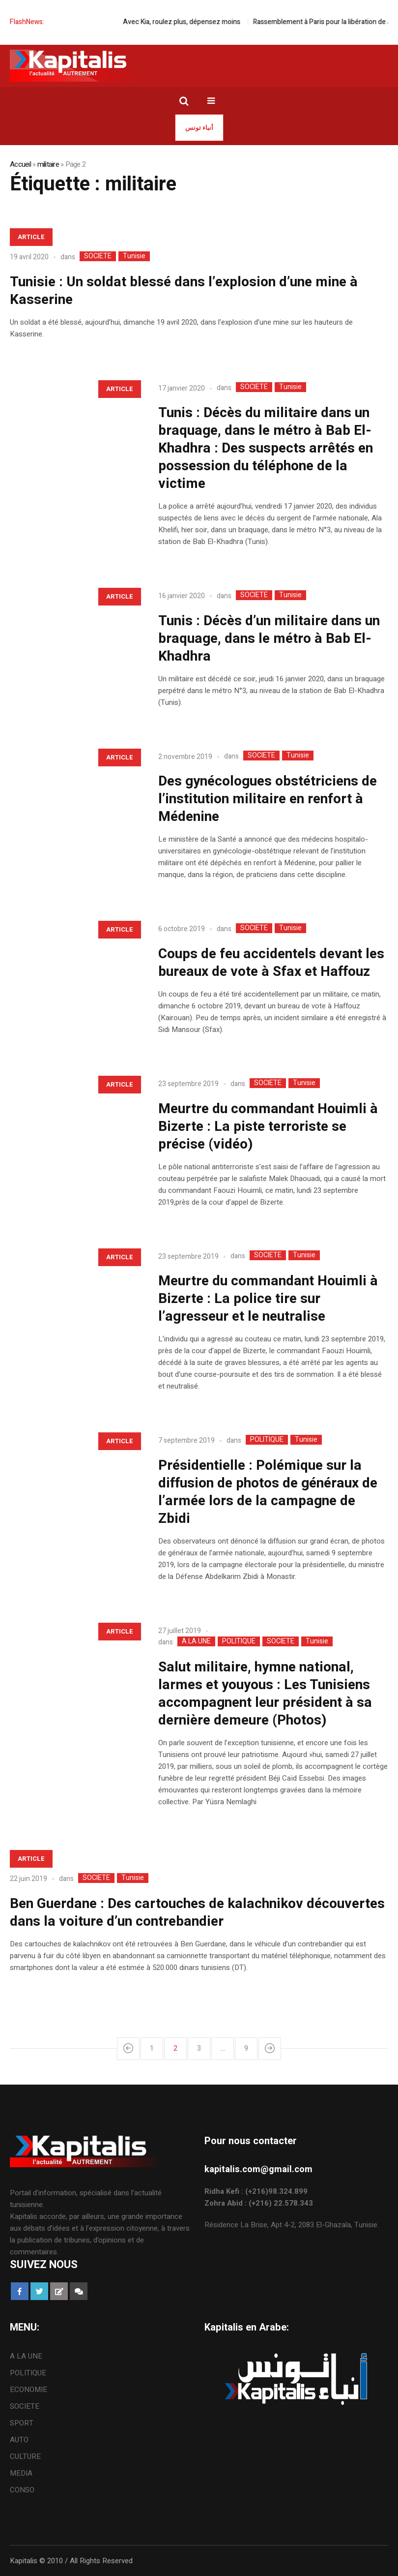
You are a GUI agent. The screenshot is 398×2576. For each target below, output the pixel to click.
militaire (48, 164)
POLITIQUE (267, 1440)
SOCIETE (98, 256)
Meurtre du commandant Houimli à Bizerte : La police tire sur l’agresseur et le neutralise (268, 1299)
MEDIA (21, 2473)
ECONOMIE (28, 2389)
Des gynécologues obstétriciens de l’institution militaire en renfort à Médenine (267, 799)
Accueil (20, 164)
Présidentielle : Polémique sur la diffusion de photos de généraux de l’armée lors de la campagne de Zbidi (267, 1492)
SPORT (21, 2423)
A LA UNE (196, 1641)
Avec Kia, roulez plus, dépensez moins (199, 22)
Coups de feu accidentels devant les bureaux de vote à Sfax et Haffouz (271, 963)
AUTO (19, 2439)
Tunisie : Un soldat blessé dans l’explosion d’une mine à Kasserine (184, 291)
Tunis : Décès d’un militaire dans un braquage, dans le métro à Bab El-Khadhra (269, 639)
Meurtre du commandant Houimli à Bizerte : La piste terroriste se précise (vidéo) (268, 1126)
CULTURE (25, 2456)
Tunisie (134, 256)
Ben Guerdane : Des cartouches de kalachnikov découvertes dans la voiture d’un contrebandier (197, 1913)
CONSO (22, 2490)
